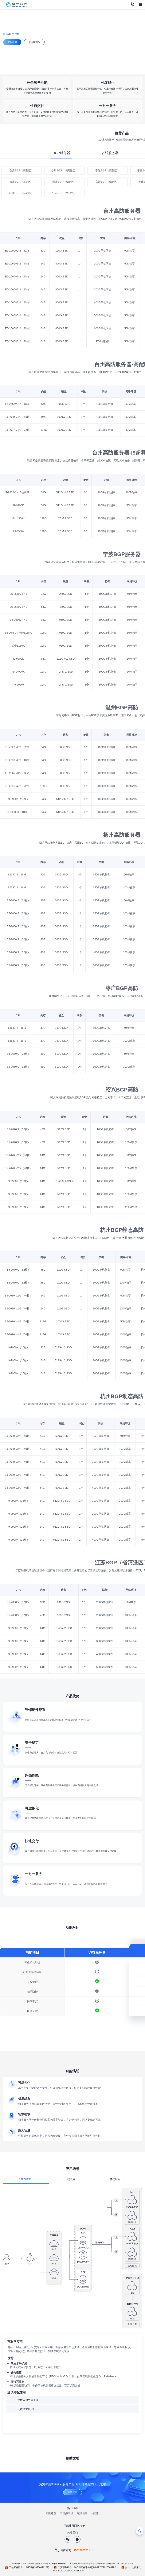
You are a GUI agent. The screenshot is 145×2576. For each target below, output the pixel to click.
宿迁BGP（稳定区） (107, 181)
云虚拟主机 (66, 2513)
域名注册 (82, 2513)
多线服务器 (110, 153)
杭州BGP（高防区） (21, 193)
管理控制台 (34, 42)
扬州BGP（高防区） (21, 181)
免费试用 (72, 2492)
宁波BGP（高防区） (107, 170)
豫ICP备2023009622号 (37, 2567)
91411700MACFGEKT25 (71, 2570)
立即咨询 (12, 42)
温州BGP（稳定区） (64, 181)
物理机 (96, 2513)
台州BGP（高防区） (21, 170)
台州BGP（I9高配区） (64, 170)
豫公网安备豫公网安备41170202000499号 (95, 2567)
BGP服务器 (61, 153)
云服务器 (50, 2513)
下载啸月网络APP (72, 2525)
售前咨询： (72, 2550)
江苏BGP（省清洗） (64, 193)
